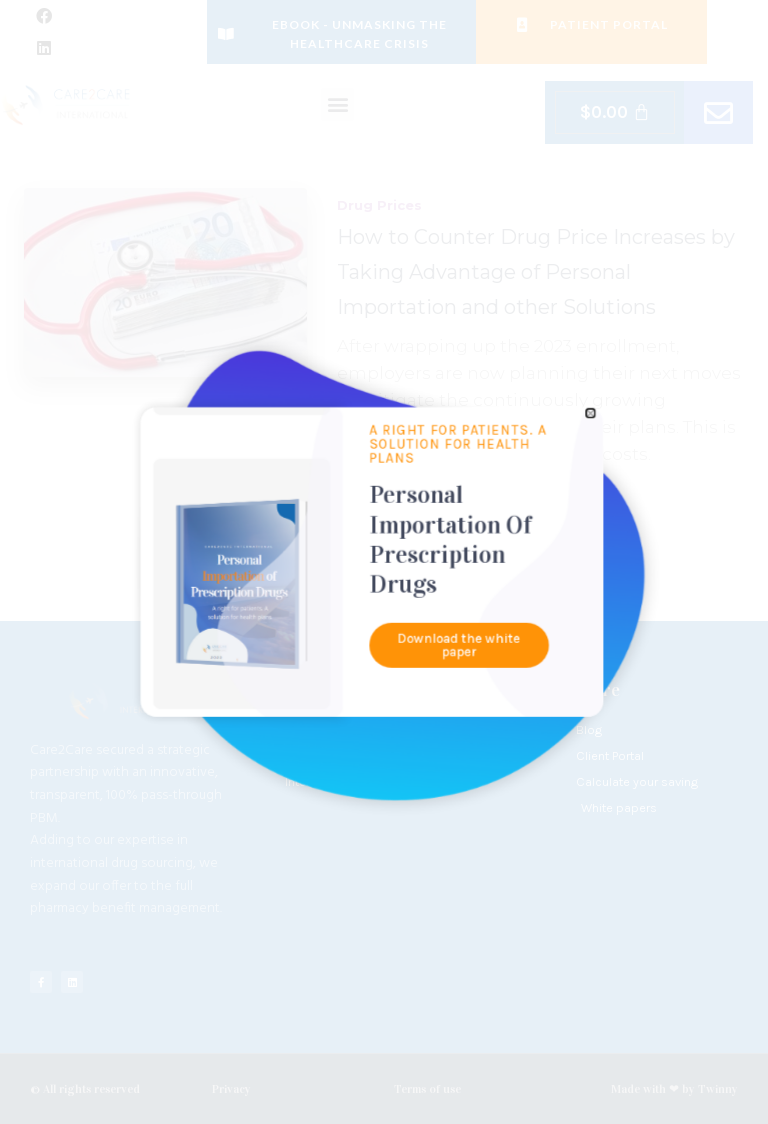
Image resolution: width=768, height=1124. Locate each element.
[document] (384, 562)
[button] (480, 491)
